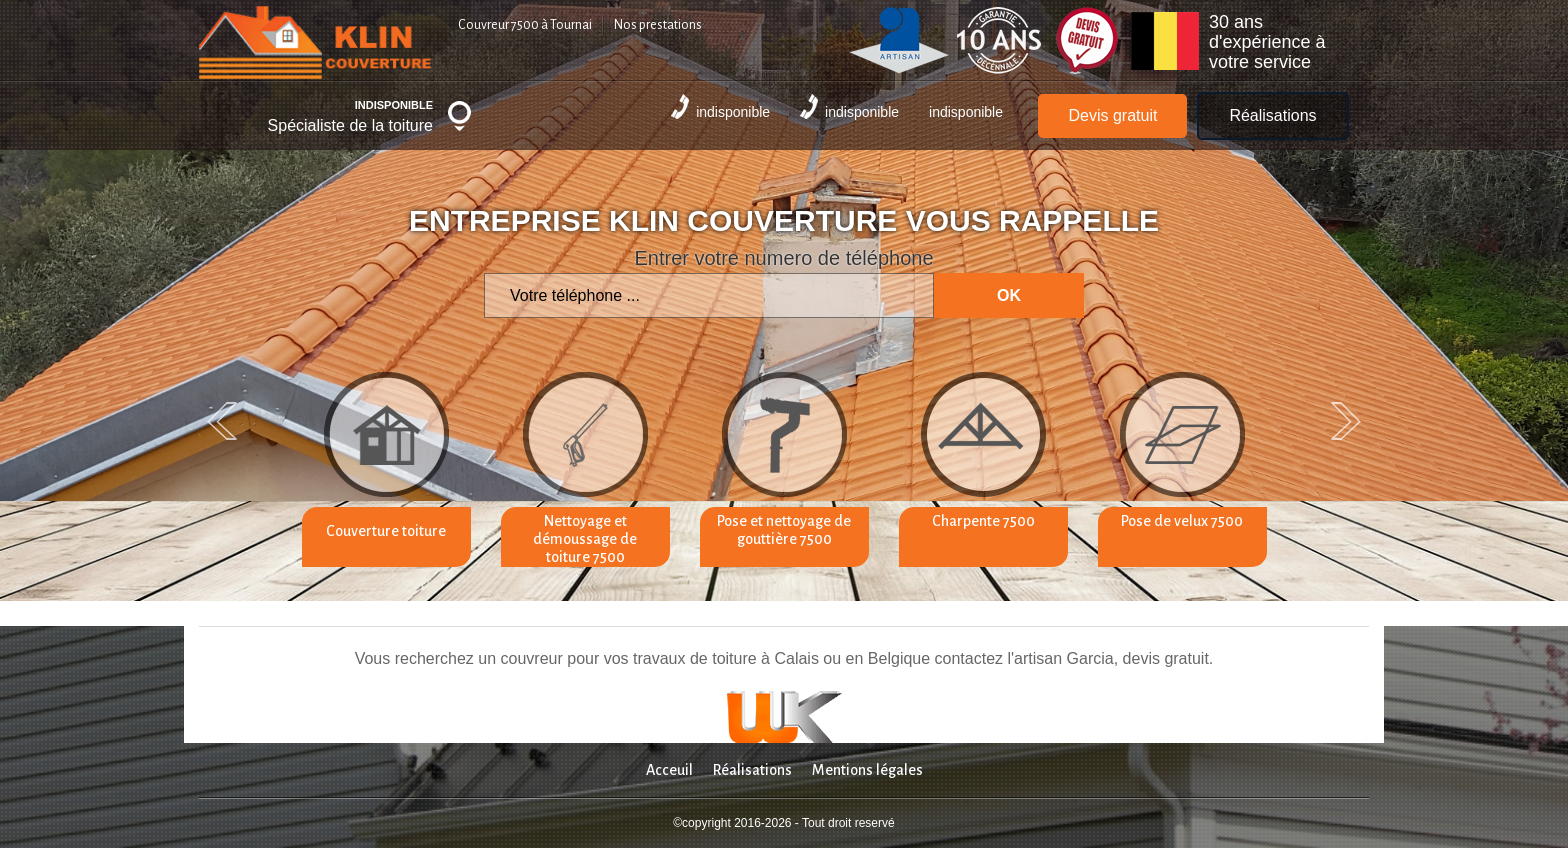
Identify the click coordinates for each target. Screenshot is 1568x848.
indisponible (720, 107)
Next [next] (1346, 421)
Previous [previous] (222, 421)
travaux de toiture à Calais (726, 658)
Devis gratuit (1112, 115)
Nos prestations (658, 25)
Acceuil (669, 770)
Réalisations (1272, 115)
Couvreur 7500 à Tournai (525, 25)
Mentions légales (867, 770)
